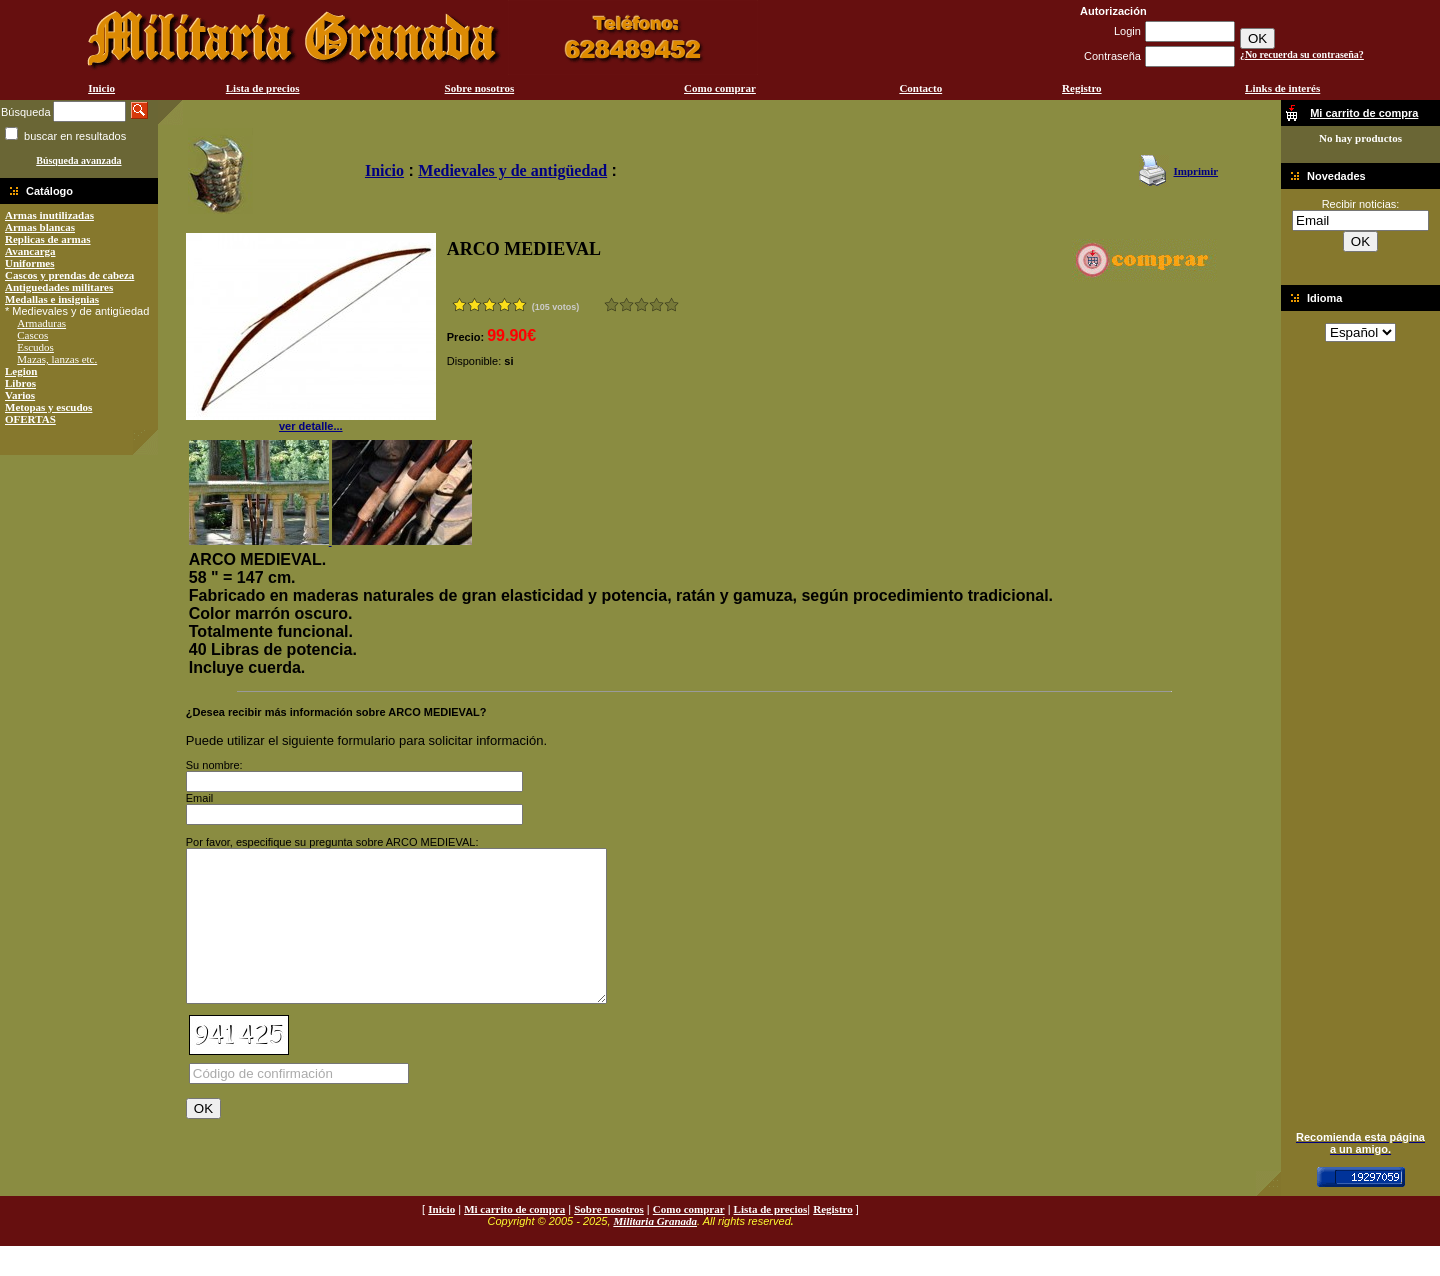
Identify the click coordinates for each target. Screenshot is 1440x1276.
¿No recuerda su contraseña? (1302, 54)
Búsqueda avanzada (78, 160)
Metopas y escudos (48, 407)
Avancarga (30, 251)
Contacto (920, 88)
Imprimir (1195, 171)
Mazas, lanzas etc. (57, 359)
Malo (626, 304)
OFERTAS (30, 419)
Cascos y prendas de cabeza (69, 275)
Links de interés (1282, 88)
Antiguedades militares (59, 287)
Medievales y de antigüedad (512, 170)
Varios (20, 395)
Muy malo (611, 304)
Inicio (101, 88)
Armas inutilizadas (49, 215)
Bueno (641, 304)
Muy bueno (656, 304)
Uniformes (30, 263)
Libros (20, 383)
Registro (1082, 88)
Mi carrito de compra (514, 1239)
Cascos (32, 335)
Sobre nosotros (480, 88)
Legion (21, 371)
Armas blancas (40, 227)
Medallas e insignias (52, 299)
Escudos (35, 347)
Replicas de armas (48, 239)
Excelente (671, 304)
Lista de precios (263, 88)
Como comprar (720, 88)
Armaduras (41, 323)
